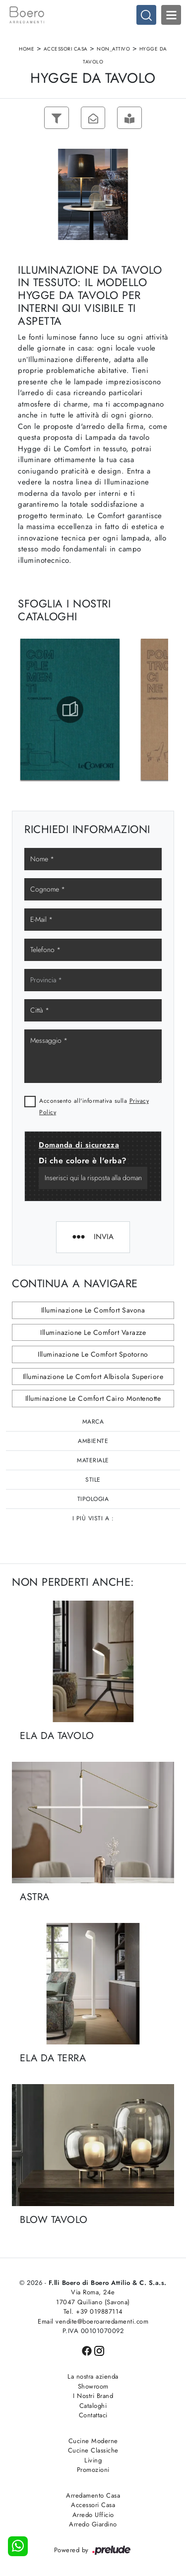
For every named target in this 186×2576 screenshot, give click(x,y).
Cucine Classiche (93, 2450)
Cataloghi (93, 2405)
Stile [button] (93, 1479)
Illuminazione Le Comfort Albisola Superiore (93, 1376)
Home (26, 49)
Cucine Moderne (93, 2441)
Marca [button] (93, 1421)
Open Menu (171, 15)
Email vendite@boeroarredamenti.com (93, 2321)
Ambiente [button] (93, 1441)
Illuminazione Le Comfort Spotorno (93, 1355)
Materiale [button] (93, 1460)
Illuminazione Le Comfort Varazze (93, 1332)
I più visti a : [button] (93, 1518)
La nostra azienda (93, 2376)
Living (93, 2460)
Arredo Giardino (93, 2524)
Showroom (93, 2386)
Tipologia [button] (93, 1499)
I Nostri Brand (93, 2395)
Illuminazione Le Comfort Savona (93, 1311)
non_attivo (113, 49)
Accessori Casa (66, 49)
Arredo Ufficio (93, 2514)
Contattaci (93, 2415)
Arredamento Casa (93, 2495)
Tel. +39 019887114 (93, 2311)
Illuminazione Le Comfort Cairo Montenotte (93, 1399)
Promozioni (93, 2469)
